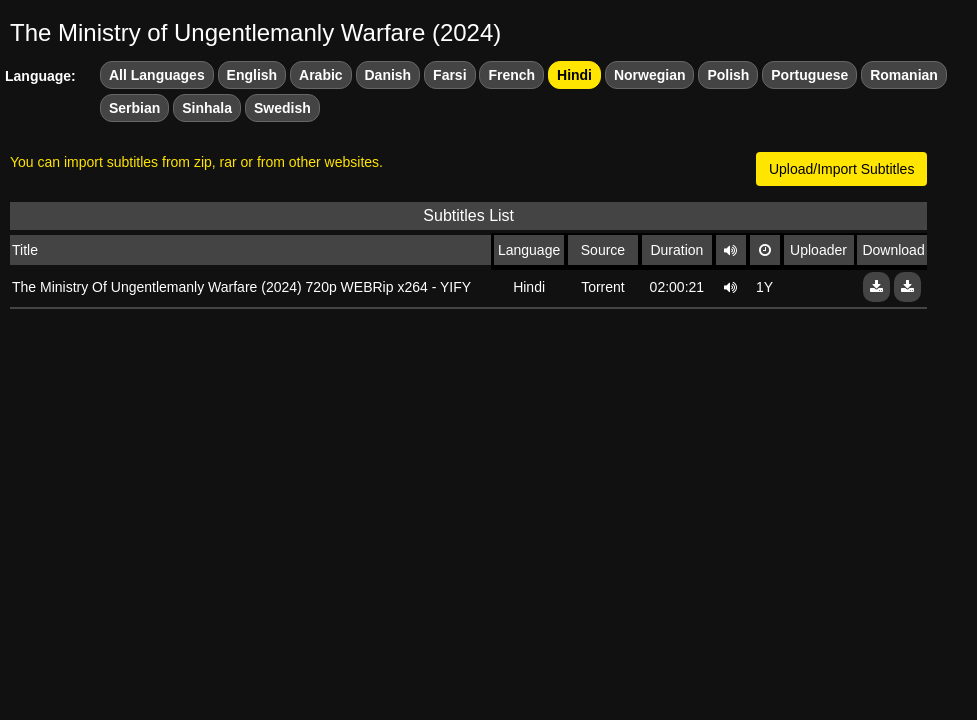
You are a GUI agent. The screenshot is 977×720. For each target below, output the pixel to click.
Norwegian (650, 75)
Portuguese (809, 75)
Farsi (449, 75)
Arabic (321, 75)
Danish (388, 75)
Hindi (574, 75)
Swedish (282, 108)
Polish (728, 75)
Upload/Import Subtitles (842, 169)
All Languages (157, 75)
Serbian (134, 108)
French (511, 75)
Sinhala (207, 108)
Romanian (904, 75)
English (252, 75)
